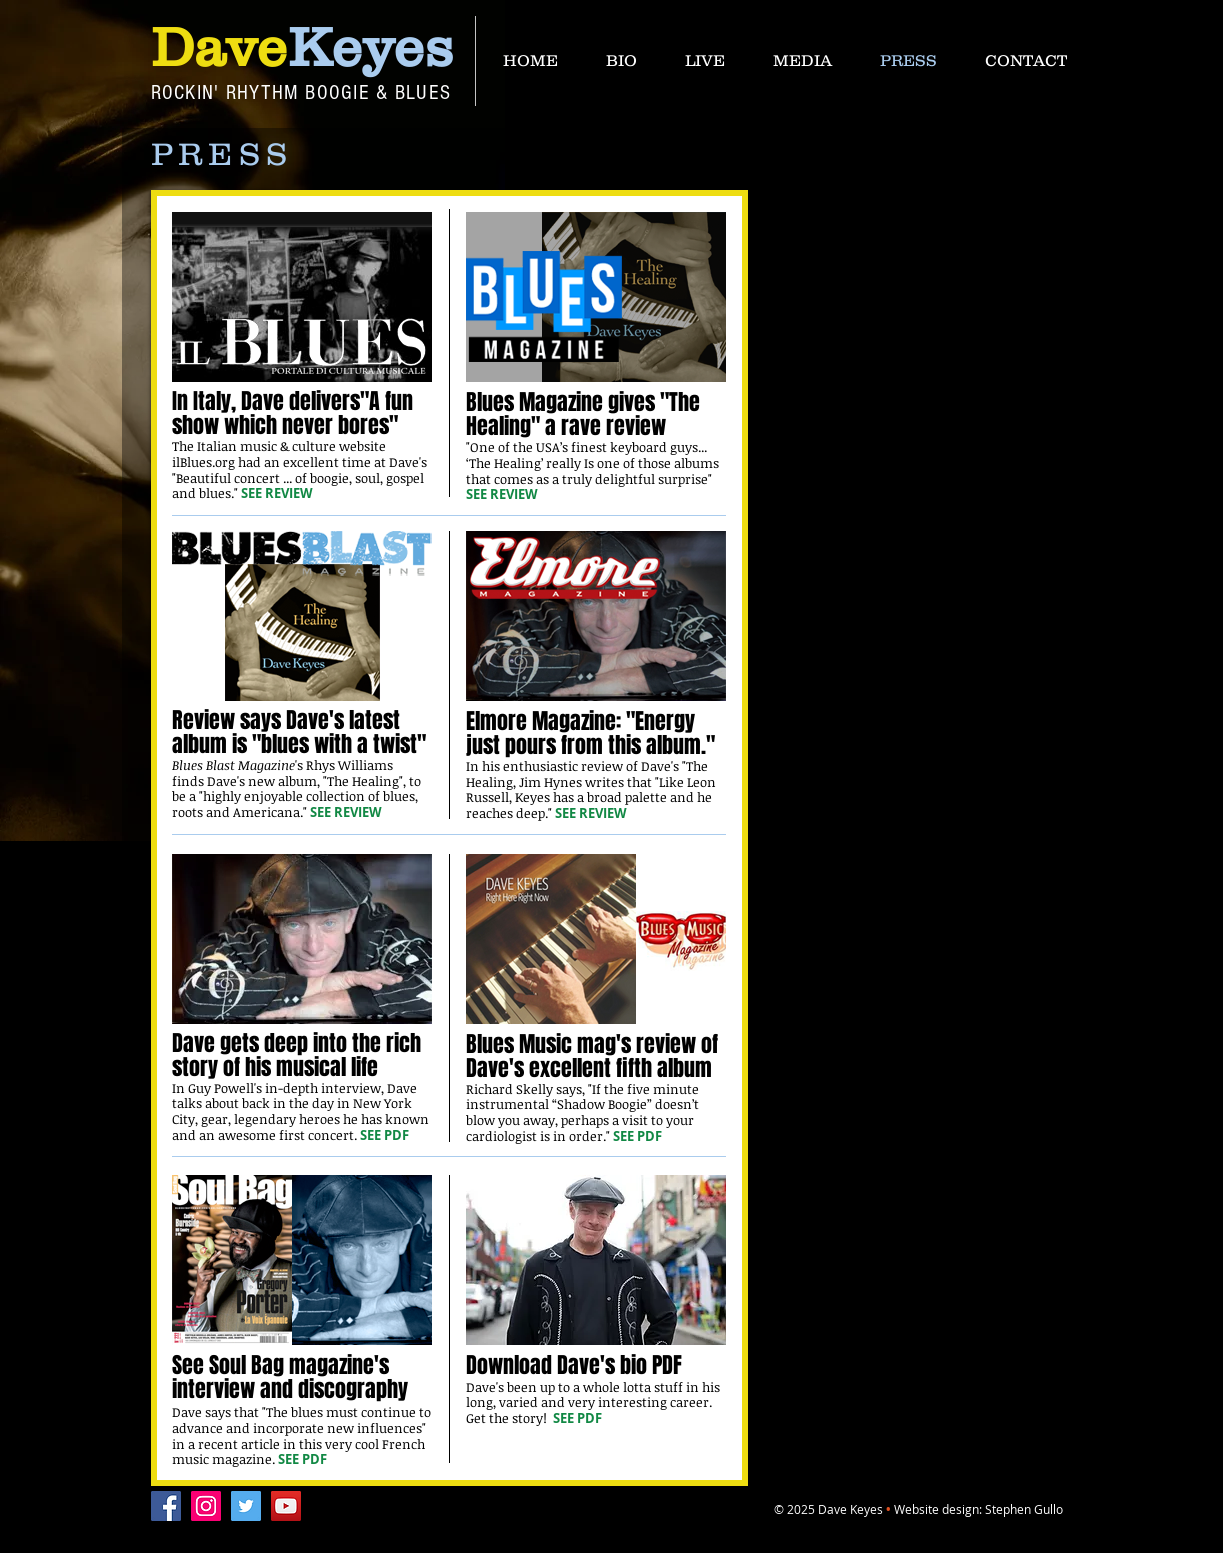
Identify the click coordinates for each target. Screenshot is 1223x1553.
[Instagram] (206, 1506)
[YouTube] (286, 1506)
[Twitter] (246, 1506)
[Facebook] (166, 1506)
